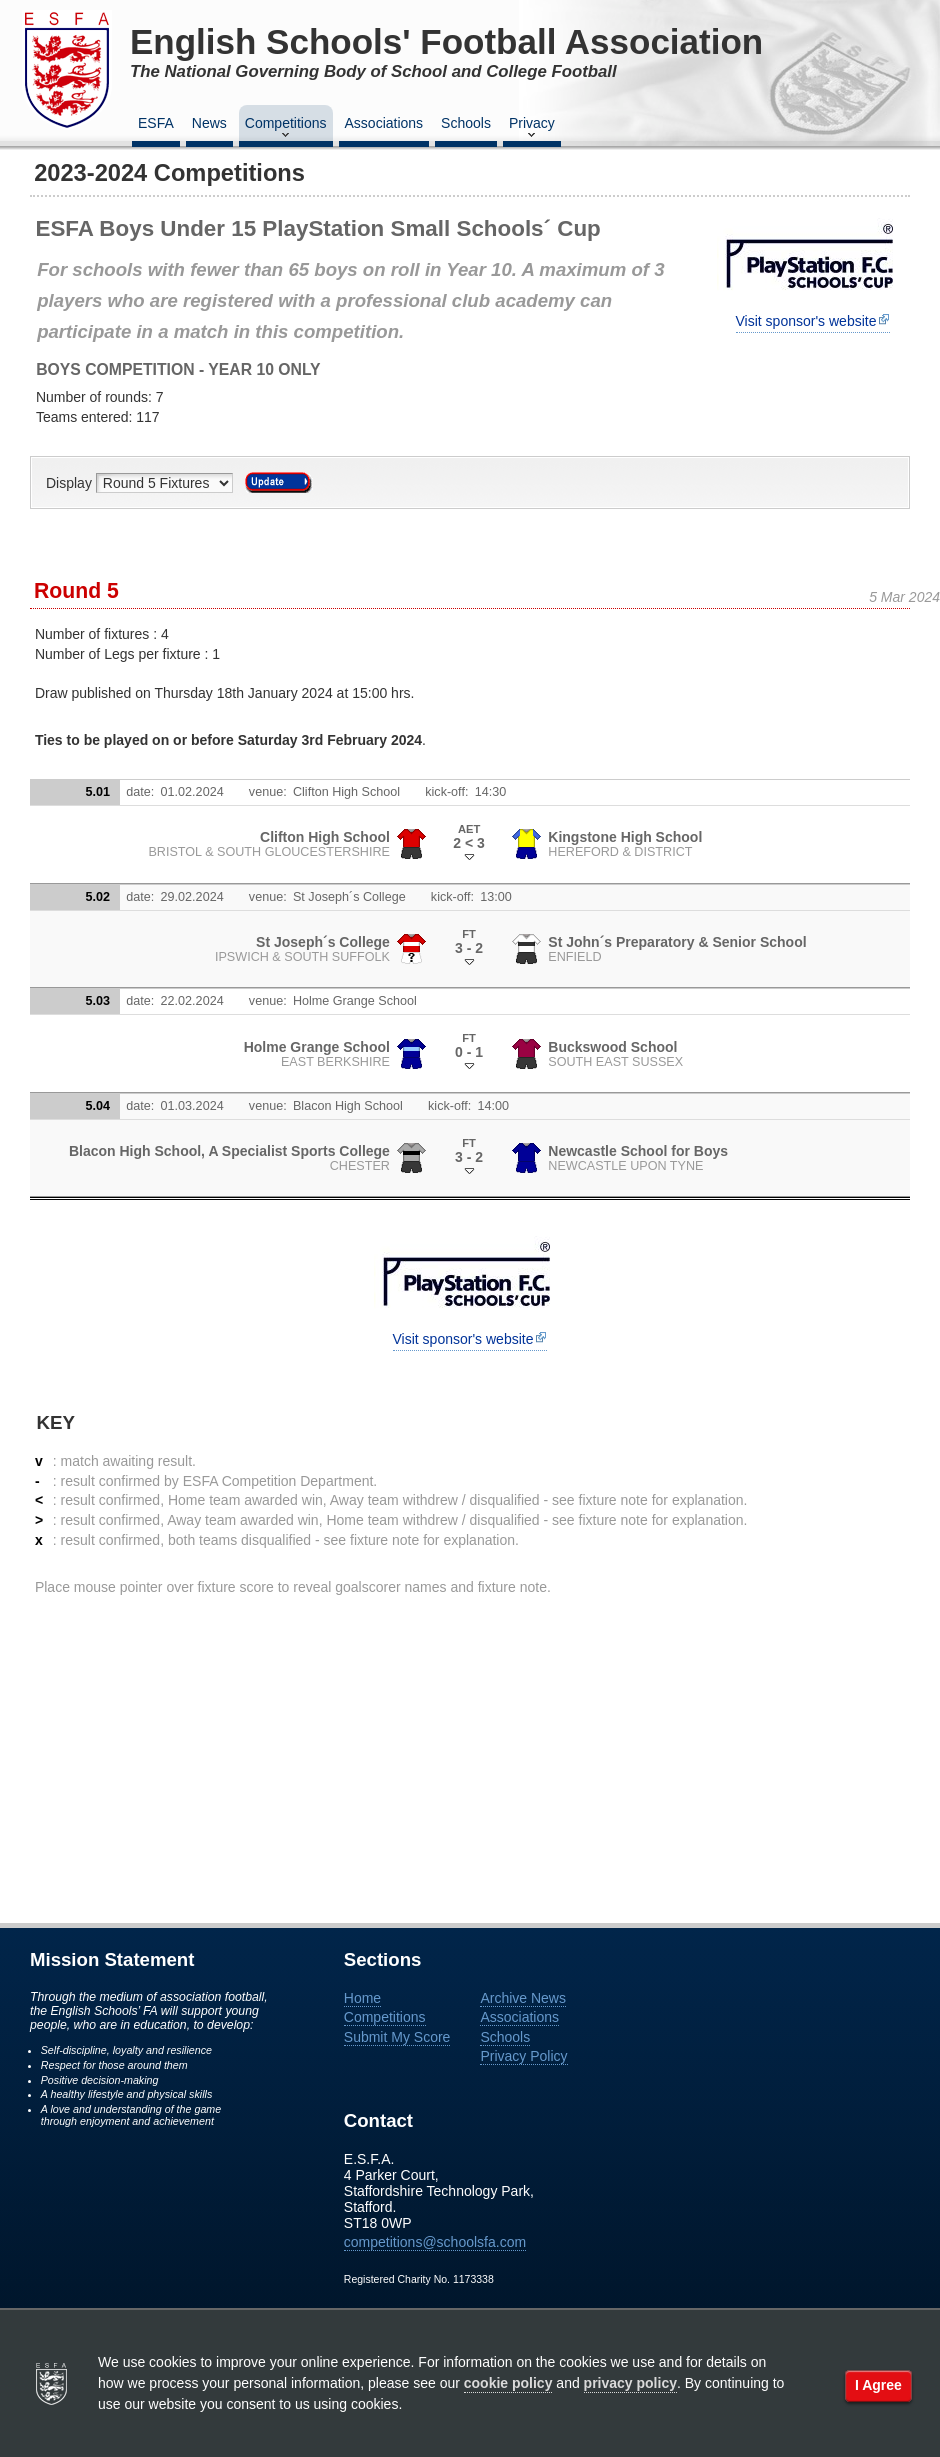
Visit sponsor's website (806, 321)
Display (71, 483)
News (209, 123)
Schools (466, 123)
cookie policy (508, 2383)
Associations (384, 123)
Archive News (523, 1998)
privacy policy (630, 2383)
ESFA (156, 123)
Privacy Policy (523, 2056)
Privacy (532, 129)
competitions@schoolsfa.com (435, 2242)
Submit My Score (397, 2037)
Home (362, 1998)
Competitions (286, 129)
